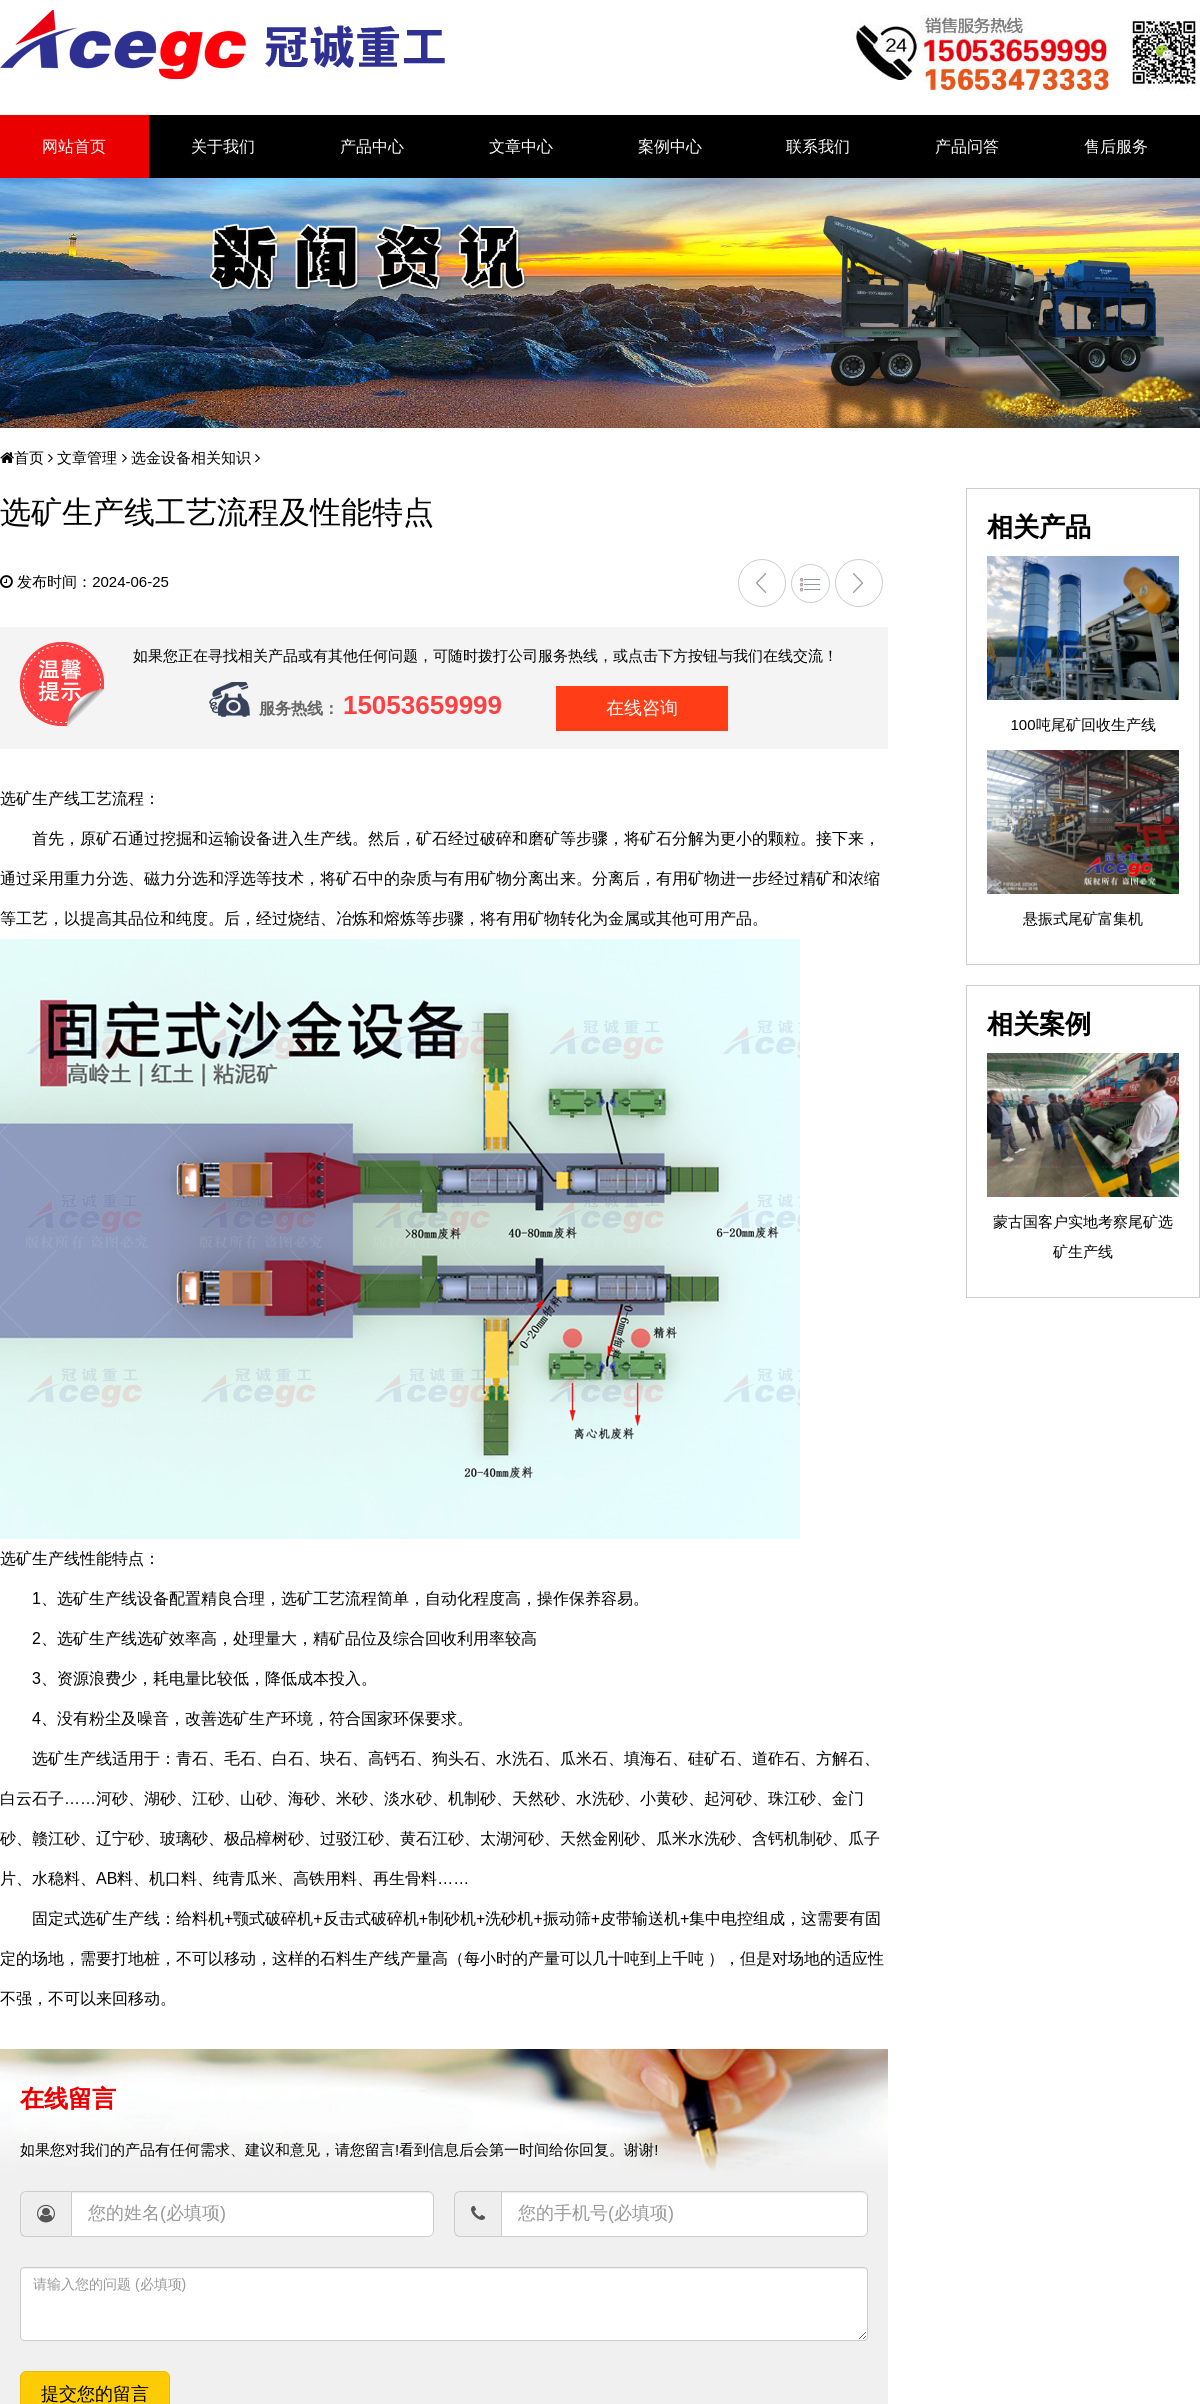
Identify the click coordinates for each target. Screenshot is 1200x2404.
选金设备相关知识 (189, 457)
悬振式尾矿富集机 (1083, 918)
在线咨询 (642, 708)
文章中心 (521, 146)
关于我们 (223, 146)
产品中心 (372, 146)
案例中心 (670, 146)
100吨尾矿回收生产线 (1082, 724)
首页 (22, 457)
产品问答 (967, 146)
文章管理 (85, 457)
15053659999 (422, 705)
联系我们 (818, 146)
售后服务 (1116, 146)
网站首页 (74, 146)
